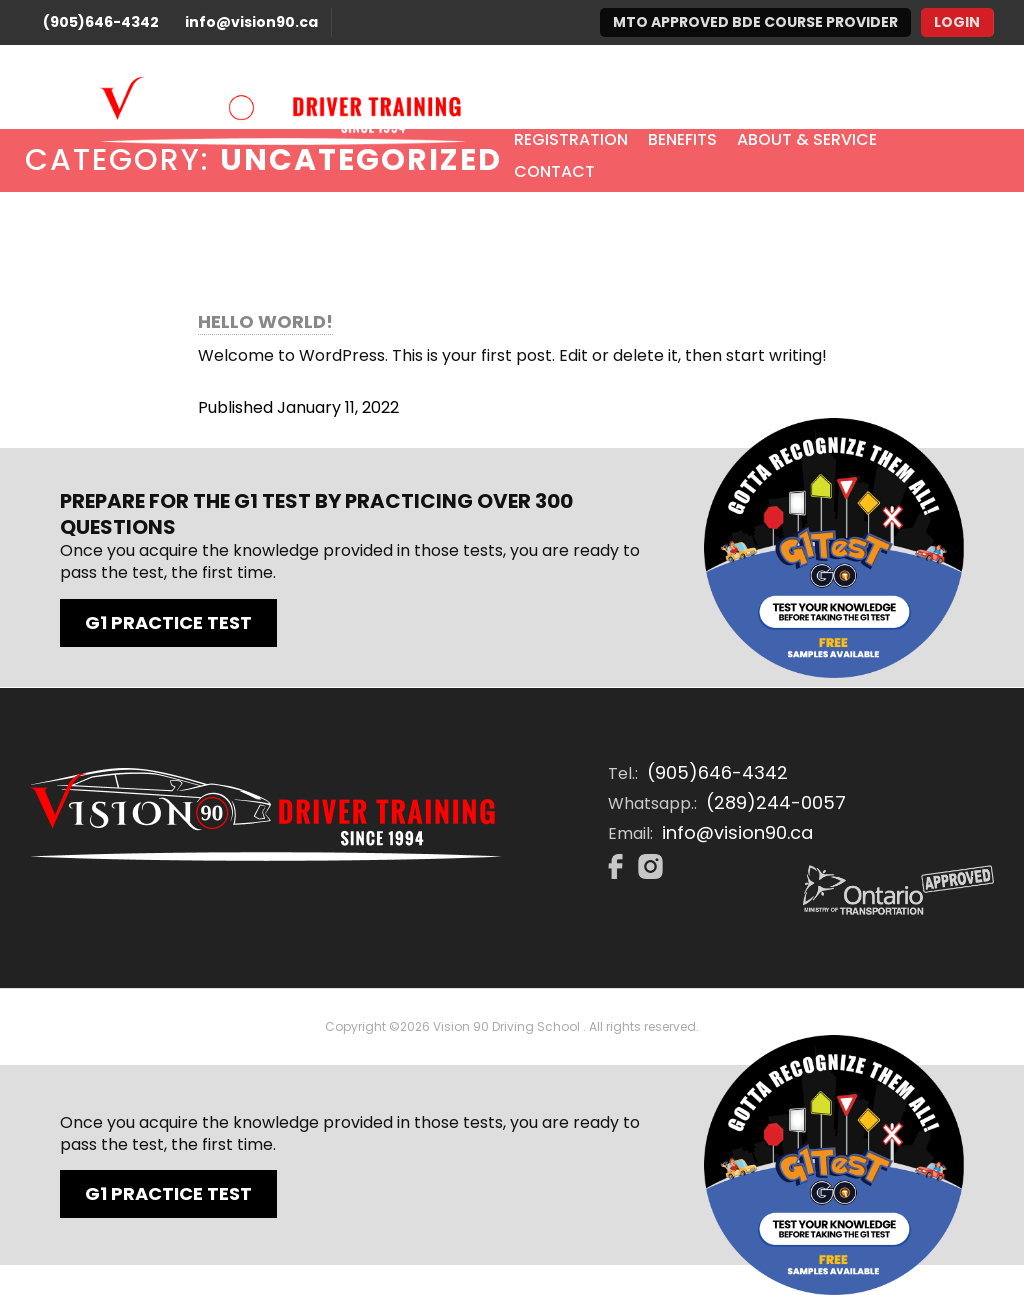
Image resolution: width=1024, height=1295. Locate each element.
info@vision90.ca (251, 22)
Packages (622, 108)
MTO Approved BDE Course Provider (755, 22)
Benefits (682, 139)
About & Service (807, 139)
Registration (571, 139)
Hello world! (265, 322)
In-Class (834, 108)
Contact (554, 171)
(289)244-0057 (776, 802)
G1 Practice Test (168, 622)
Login (957, 22)
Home (537, 108)
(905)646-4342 (101, 22)
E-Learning (731, 108)
